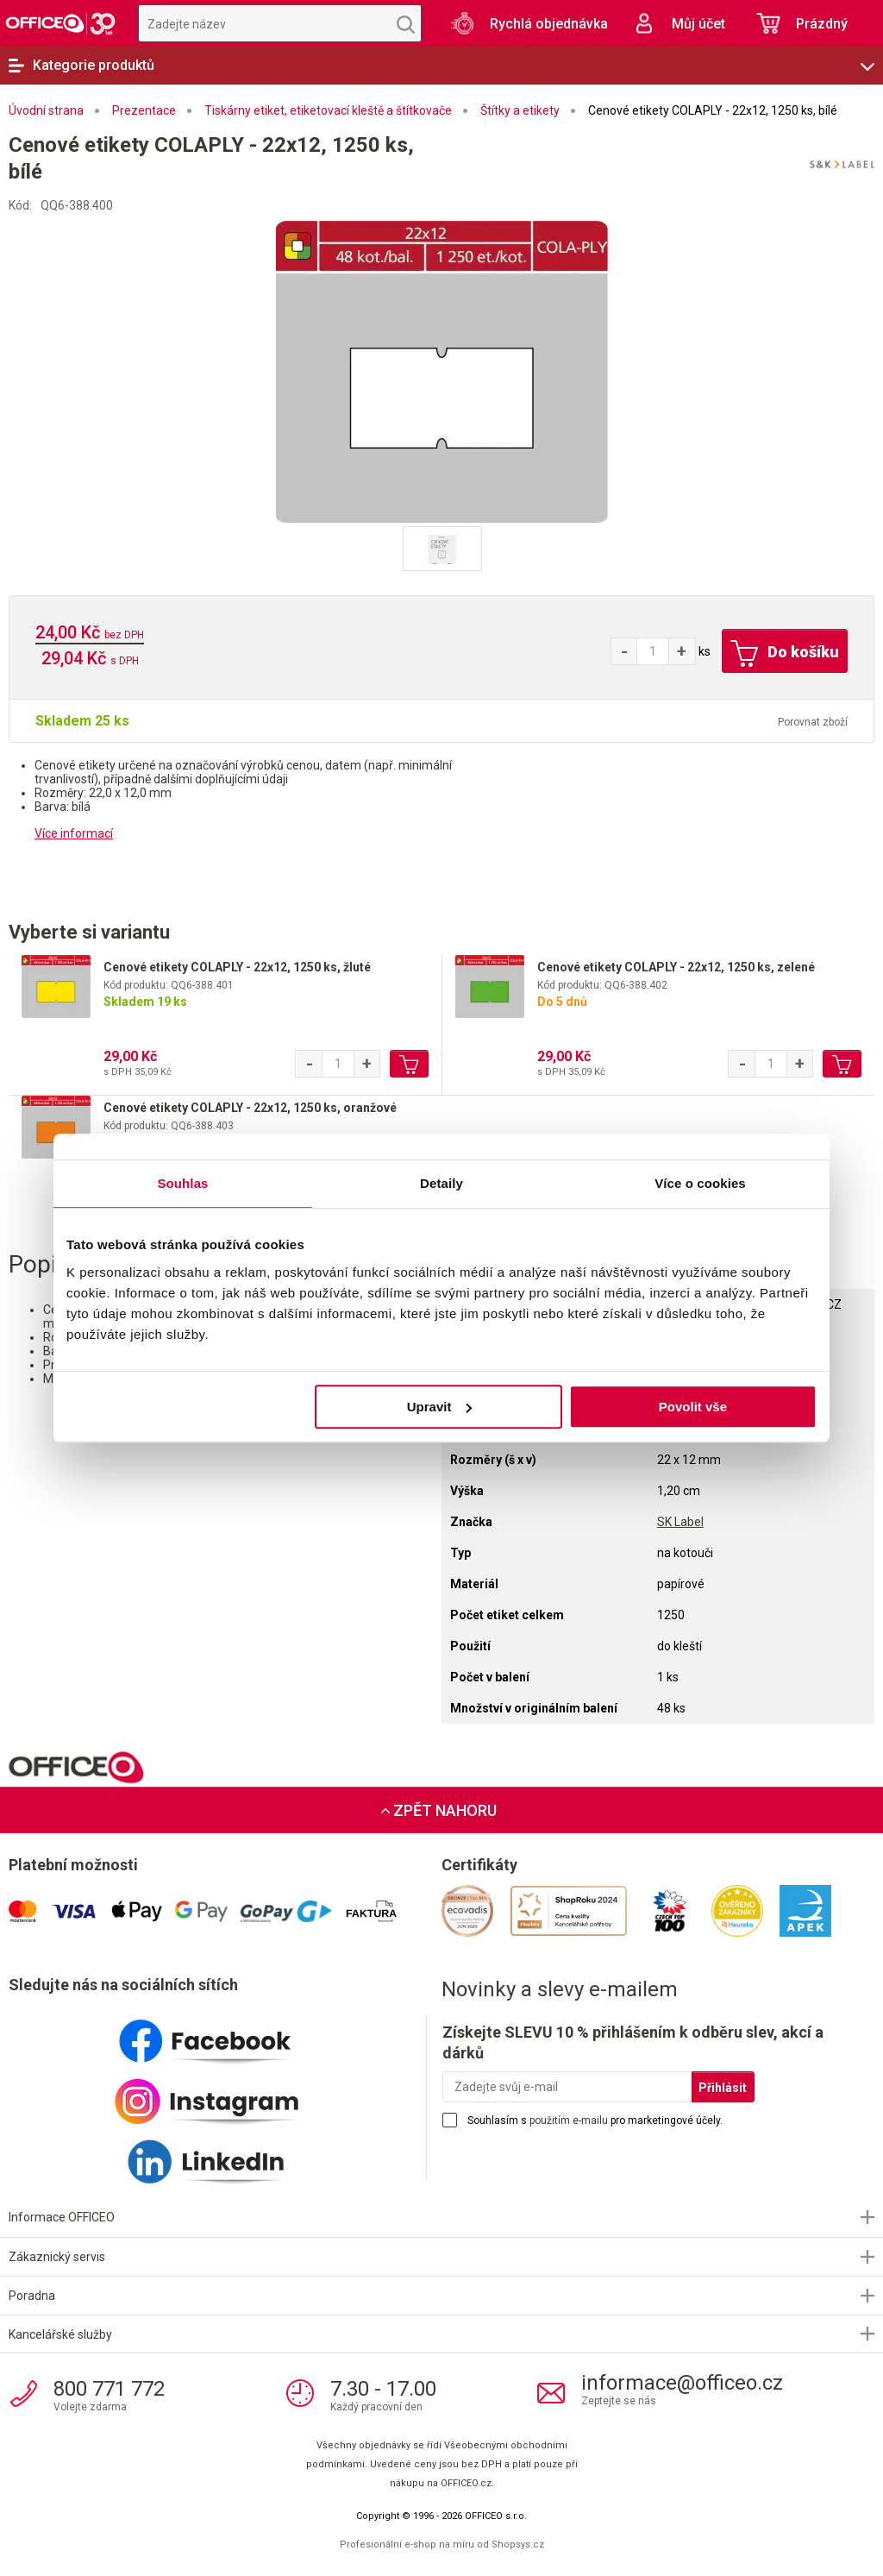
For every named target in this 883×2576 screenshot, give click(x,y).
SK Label (680, 1522)
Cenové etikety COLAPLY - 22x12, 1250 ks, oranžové (250, 1108)
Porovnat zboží (813, 722)
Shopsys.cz (518, 2544)
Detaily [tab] (441, 1183)
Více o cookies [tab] (700, 1183)
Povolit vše (693, 1406)
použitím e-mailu (568, 2120)
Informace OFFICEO (62, 2217)
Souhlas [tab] (182, 1183)
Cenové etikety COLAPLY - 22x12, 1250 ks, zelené (676, 967)
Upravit (440, 1406)
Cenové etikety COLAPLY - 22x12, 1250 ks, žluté (237, 967)
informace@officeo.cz (682, 2383)
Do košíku (784, 654)
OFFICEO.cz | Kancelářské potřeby (60, 23)
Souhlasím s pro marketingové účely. (595, 2120)
